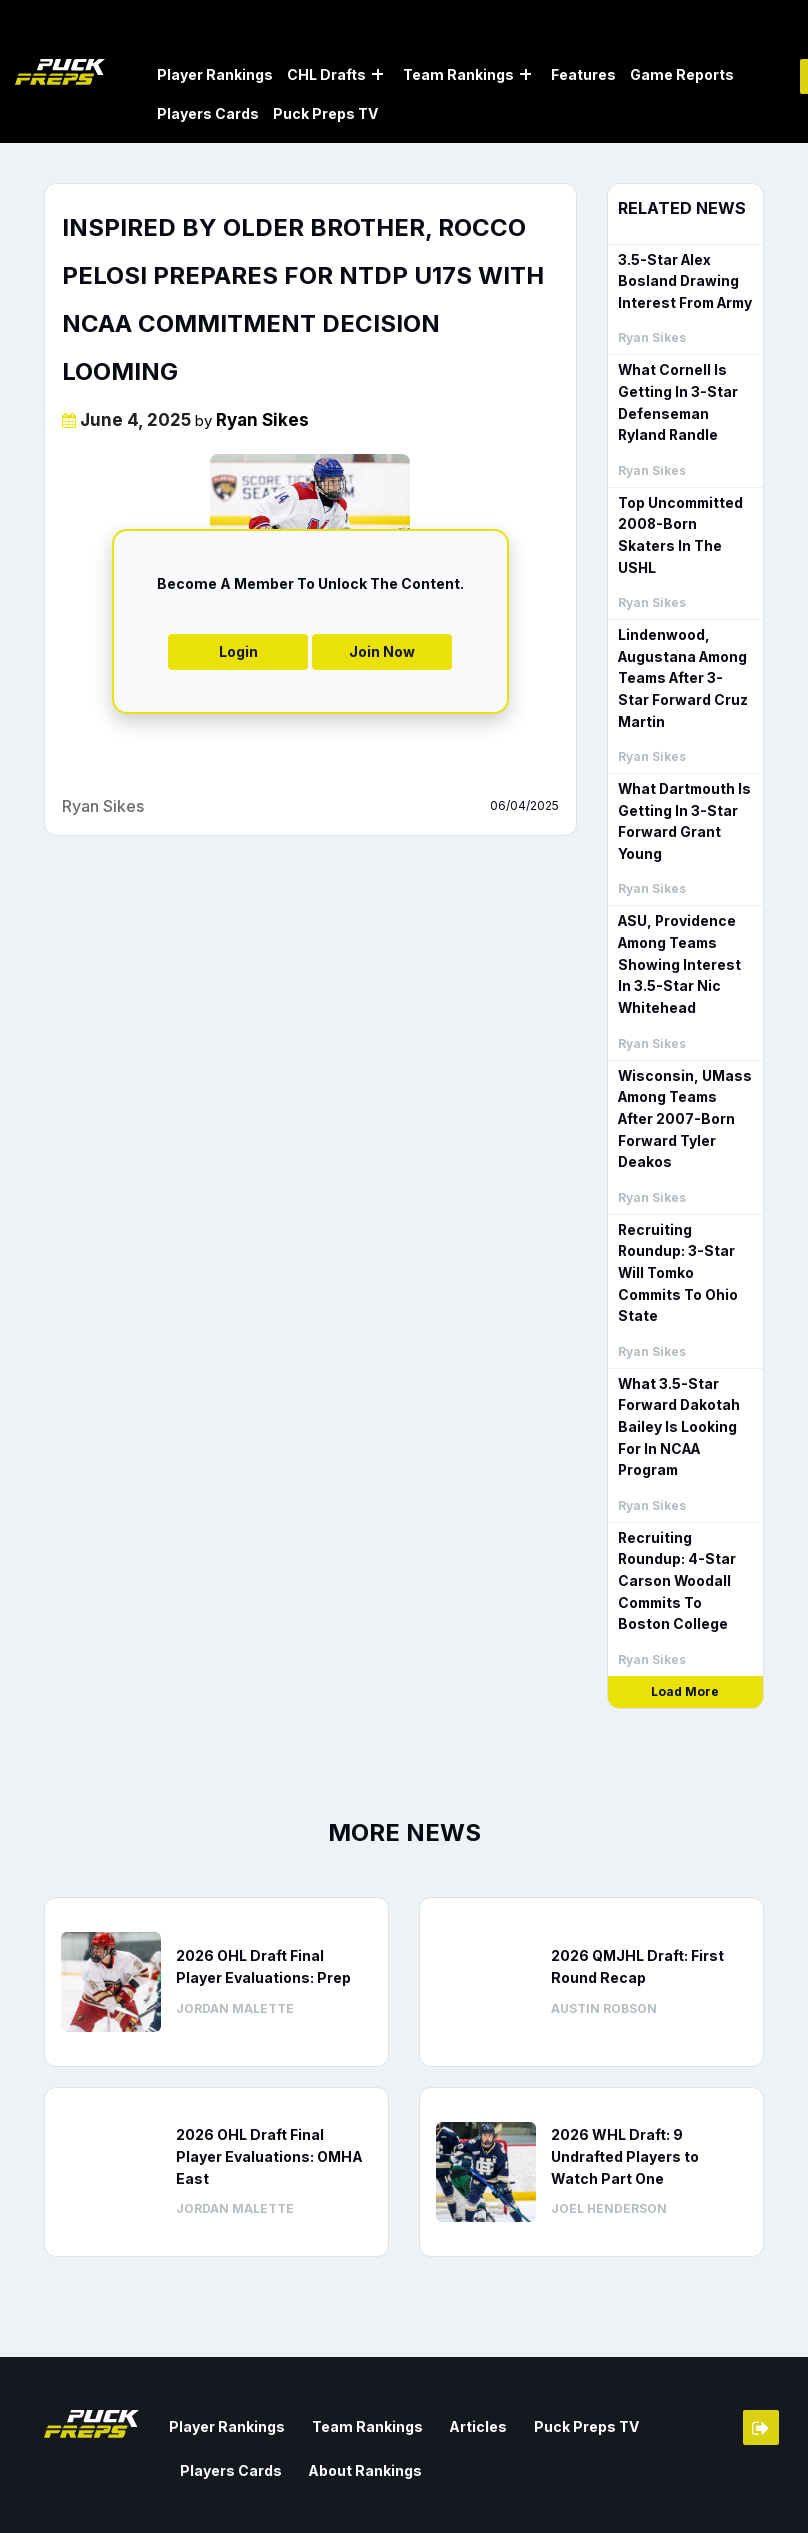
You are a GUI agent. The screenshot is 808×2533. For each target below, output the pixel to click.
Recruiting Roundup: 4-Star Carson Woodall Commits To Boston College (682, 1480)
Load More (685, 1588)
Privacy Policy (717, 2505)
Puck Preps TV (325, 112)
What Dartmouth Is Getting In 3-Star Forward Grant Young (680, 784)
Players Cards (208, 112)
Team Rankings (458, 73)
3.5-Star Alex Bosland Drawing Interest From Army (682, 278)
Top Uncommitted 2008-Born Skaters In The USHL (683, 516)
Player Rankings (215, 73)
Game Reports (682, 73)
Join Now (382, 649)
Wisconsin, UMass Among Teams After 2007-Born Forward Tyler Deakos (685, 1063)
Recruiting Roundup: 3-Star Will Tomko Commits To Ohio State (685, 1192)
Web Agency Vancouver (125, 2499)
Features (583, 73)
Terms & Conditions (700, 2478)
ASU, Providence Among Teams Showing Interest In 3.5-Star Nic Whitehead (683, 923)
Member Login (761, 2324)
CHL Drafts (326, 73)
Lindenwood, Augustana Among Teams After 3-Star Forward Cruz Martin (681, 645)
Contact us (548, 2478)
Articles (455, 2322)
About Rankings (231, 2364)
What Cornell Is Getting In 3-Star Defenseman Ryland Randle (685, 397)
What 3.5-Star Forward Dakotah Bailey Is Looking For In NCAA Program (675, 1331)
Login (238, 649)
